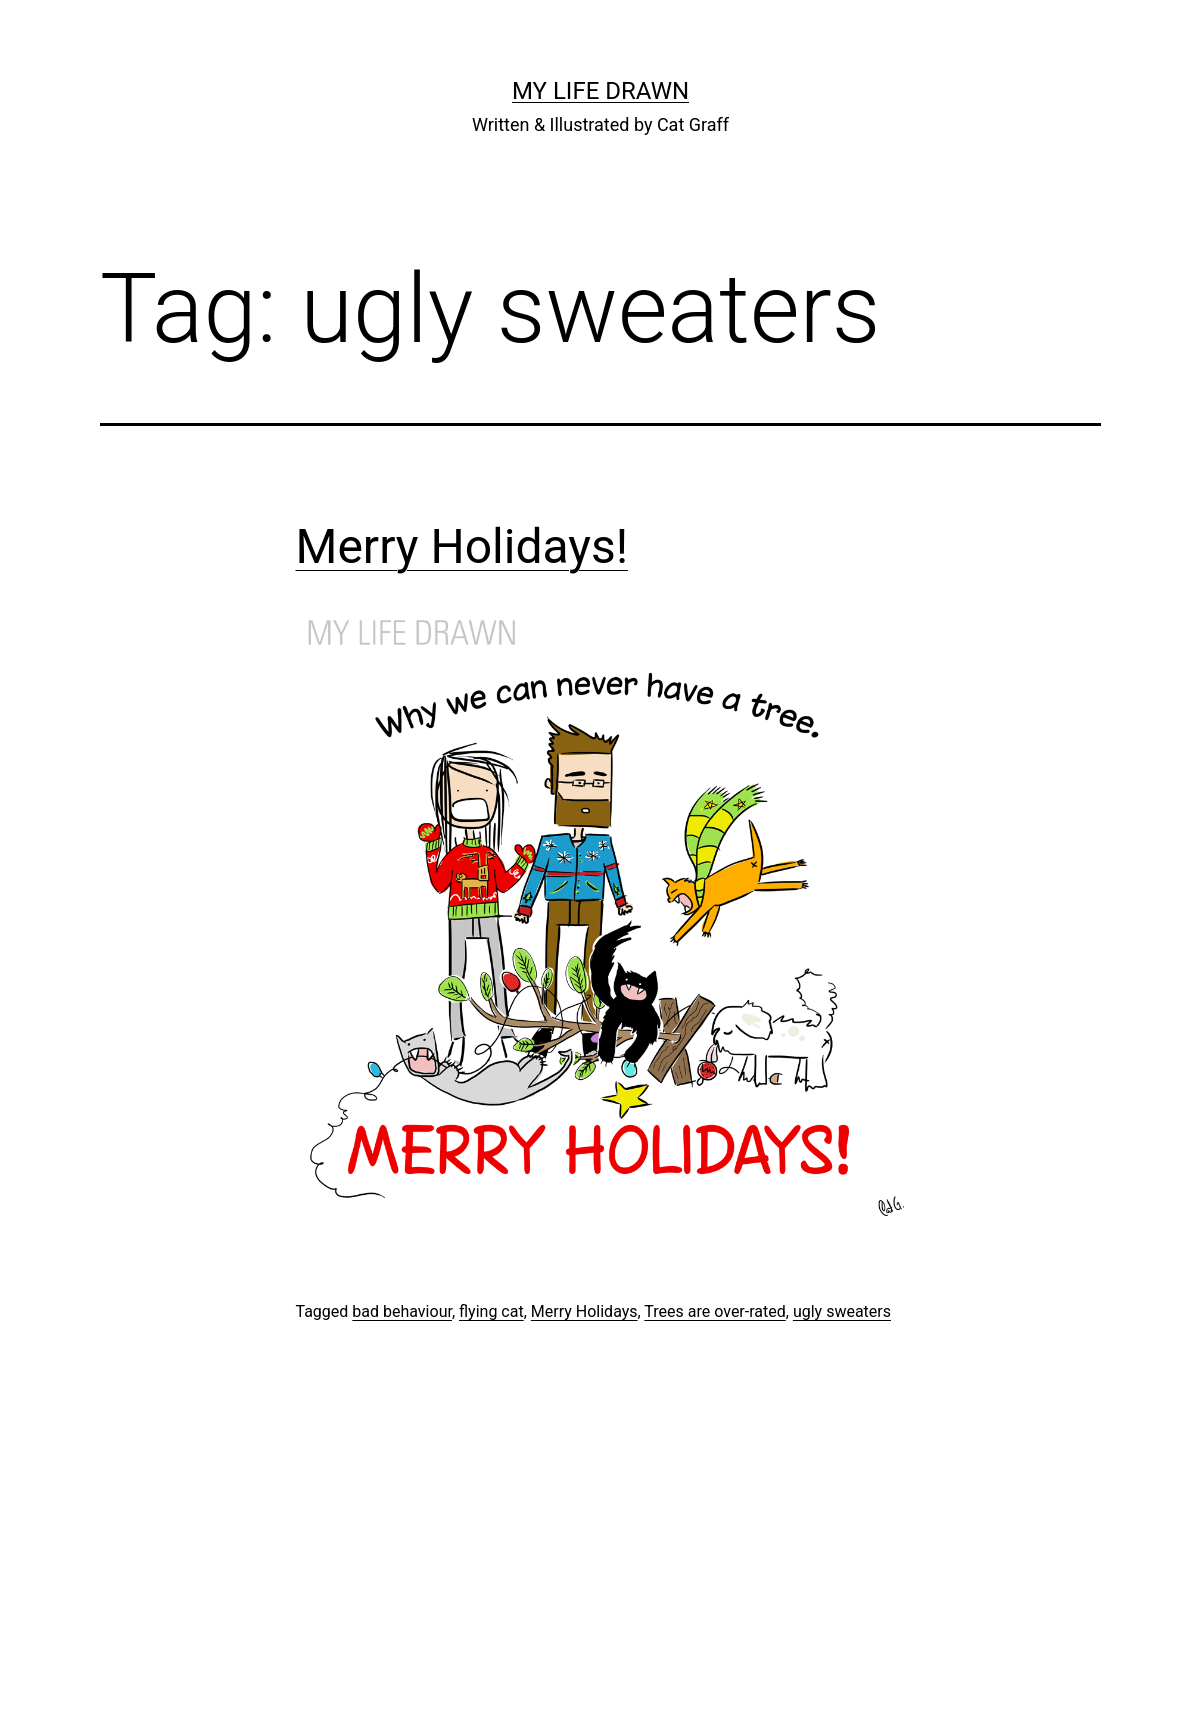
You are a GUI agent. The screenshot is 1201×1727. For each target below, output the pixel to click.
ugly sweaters (842, 1311)
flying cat (491, 1311)
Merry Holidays (584, 1311)
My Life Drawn (600, 91)
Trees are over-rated (714, 1311)
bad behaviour (402, 1311)
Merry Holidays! (462, 546)
